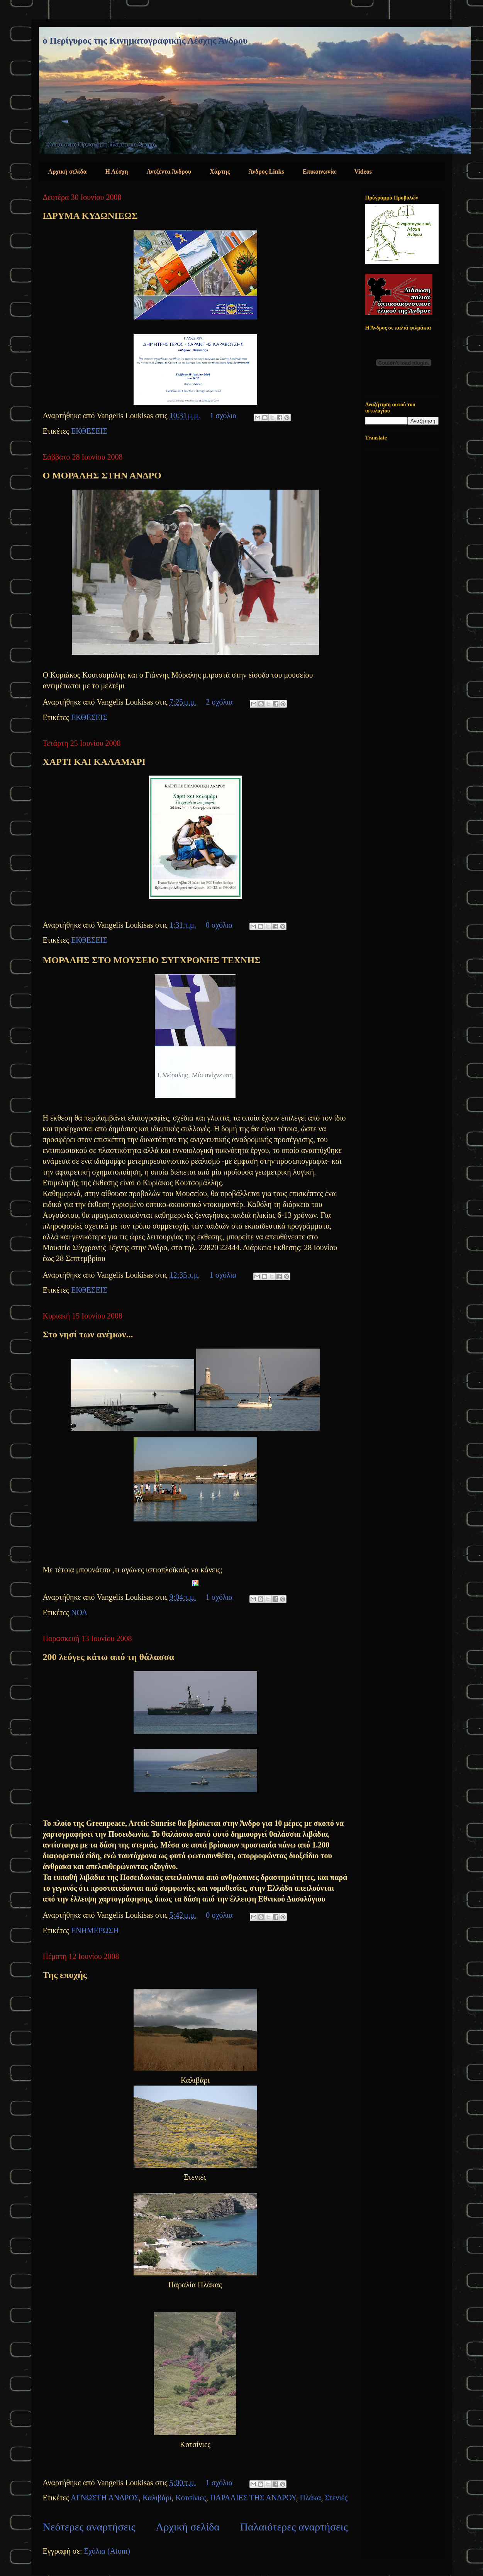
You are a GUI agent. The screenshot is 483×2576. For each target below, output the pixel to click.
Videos (363, 171)
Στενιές (336, 2497)
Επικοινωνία (319, 171)
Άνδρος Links (266, 171)
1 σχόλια (223, 415)
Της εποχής (65, 1975)
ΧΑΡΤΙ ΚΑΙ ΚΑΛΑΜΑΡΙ (94, 762)
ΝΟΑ (79, 1612)
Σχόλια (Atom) (107, 2551)
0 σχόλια (219, 925)
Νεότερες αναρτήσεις (89, 2527)
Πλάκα (310, 2497)
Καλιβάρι (156, 2497)
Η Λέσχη (116, 171)
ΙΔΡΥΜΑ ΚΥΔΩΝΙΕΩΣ (90, 216)
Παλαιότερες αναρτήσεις (294, 2527)
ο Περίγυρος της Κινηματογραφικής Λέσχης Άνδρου (145, 40)
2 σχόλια (219, 702)
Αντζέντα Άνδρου (169, 171)
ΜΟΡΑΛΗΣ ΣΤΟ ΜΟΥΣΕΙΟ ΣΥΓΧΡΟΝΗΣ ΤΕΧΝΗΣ (152, 960)
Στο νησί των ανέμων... (88, 1334)
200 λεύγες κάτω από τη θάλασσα (109, 1657)
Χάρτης (220, 171)
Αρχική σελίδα (67, 171)
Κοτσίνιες (190, 2497)
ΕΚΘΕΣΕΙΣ (89, 431)
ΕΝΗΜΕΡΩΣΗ (95, 1930)
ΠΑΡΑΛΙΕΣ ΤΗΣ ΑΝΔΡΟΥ (253, 2497)
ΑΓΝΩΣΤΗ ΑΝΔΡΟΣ (105, 2497)
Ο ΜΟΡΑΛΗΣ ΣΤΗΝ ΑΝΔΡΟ (102, 475)
